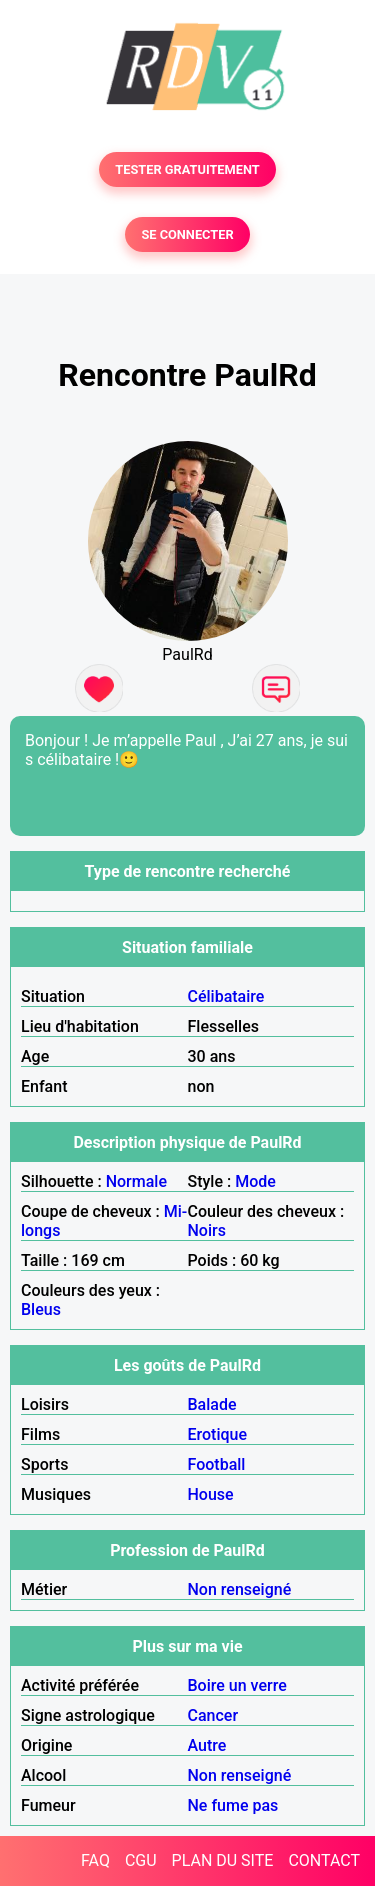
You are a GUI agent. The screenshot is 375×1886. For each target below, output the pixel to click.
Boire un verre (237, 1685)
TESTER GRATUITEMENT (187, 169)
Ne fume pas (233, 1805)
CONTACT (324, 1860)
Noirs (207, 1230)
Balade (212, 1404)
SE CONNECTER (187, 234)
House (211, 1494)
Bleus (41, 1309)
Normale (136, 1181)
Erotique (218, 1434)
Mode (255, 1181)
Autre (207, 1745)
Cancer (213, 1715)
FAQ (95, 1860)
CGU (141, 1860)
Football (217, 1464)
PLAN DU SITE (223, 1860)
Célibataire (226, 996)
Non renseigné (240, 1589)
